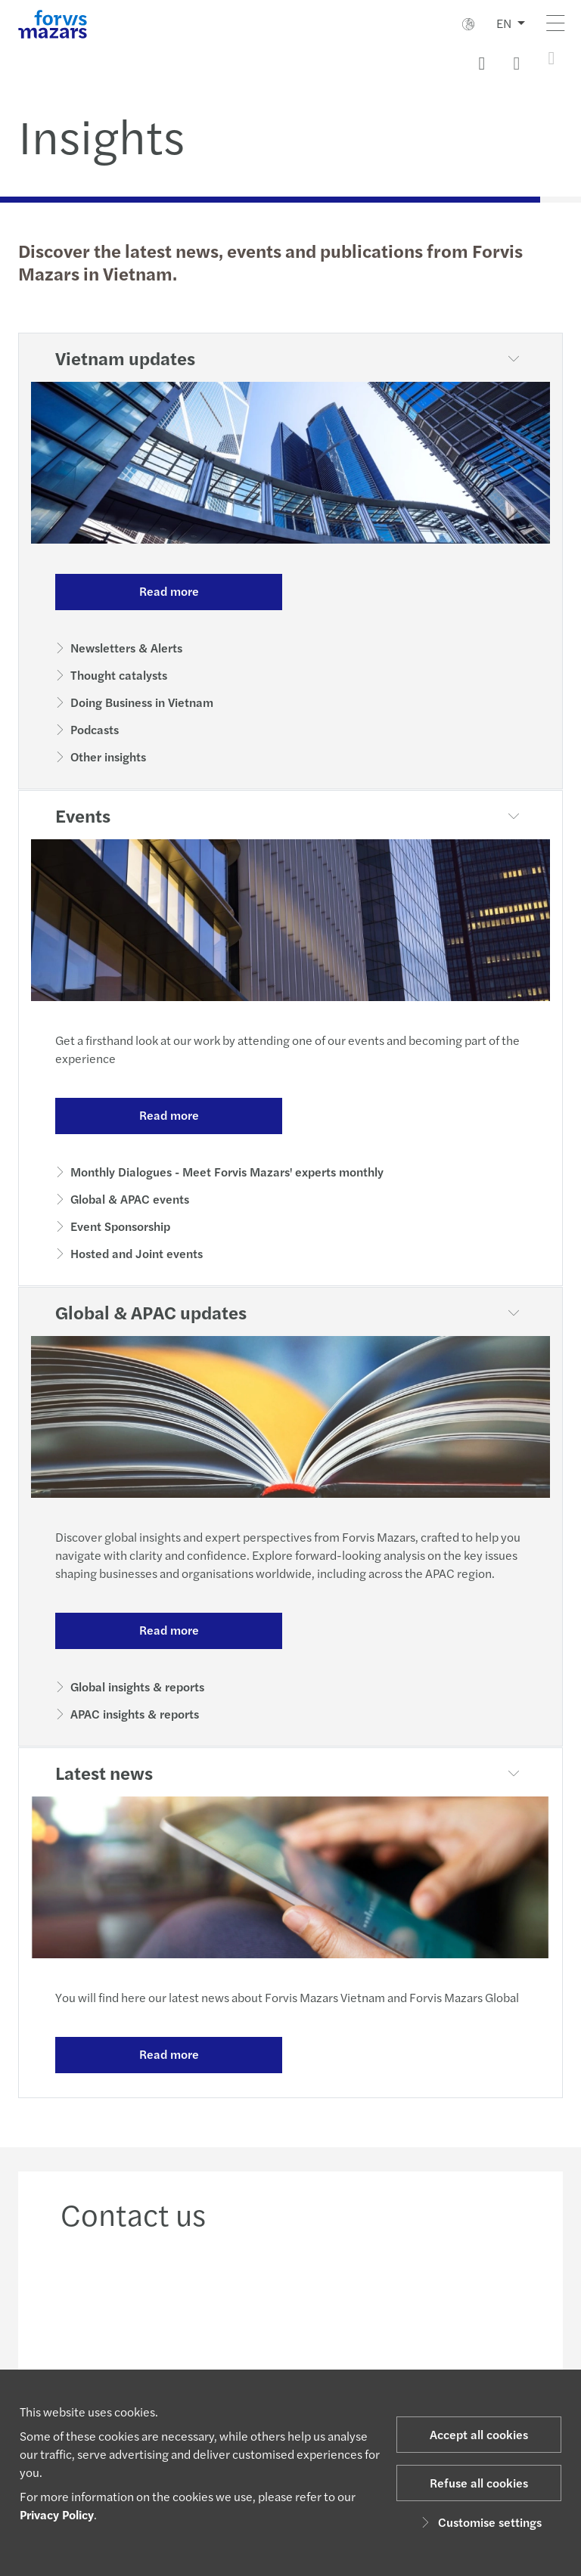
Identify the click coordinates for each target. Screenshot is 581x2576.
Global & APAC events (129, 1198)
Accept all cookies (479, 2434)
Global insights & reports (137, 1686)
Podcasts (94, 729)
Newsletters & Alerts (126, 647)
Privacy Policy (57, 2514)
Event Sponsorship (120, 1226)
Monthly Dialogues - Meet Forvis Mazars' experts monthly (227, 1171)
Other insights (108, 756)
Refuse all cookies (479, 2482)
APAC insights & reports (134, 1713)
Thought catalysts (118, 675)
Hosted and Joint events (136, 1253)
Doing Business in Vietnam (141, 702)
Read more (169, 591)
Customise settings (479, 2522)
